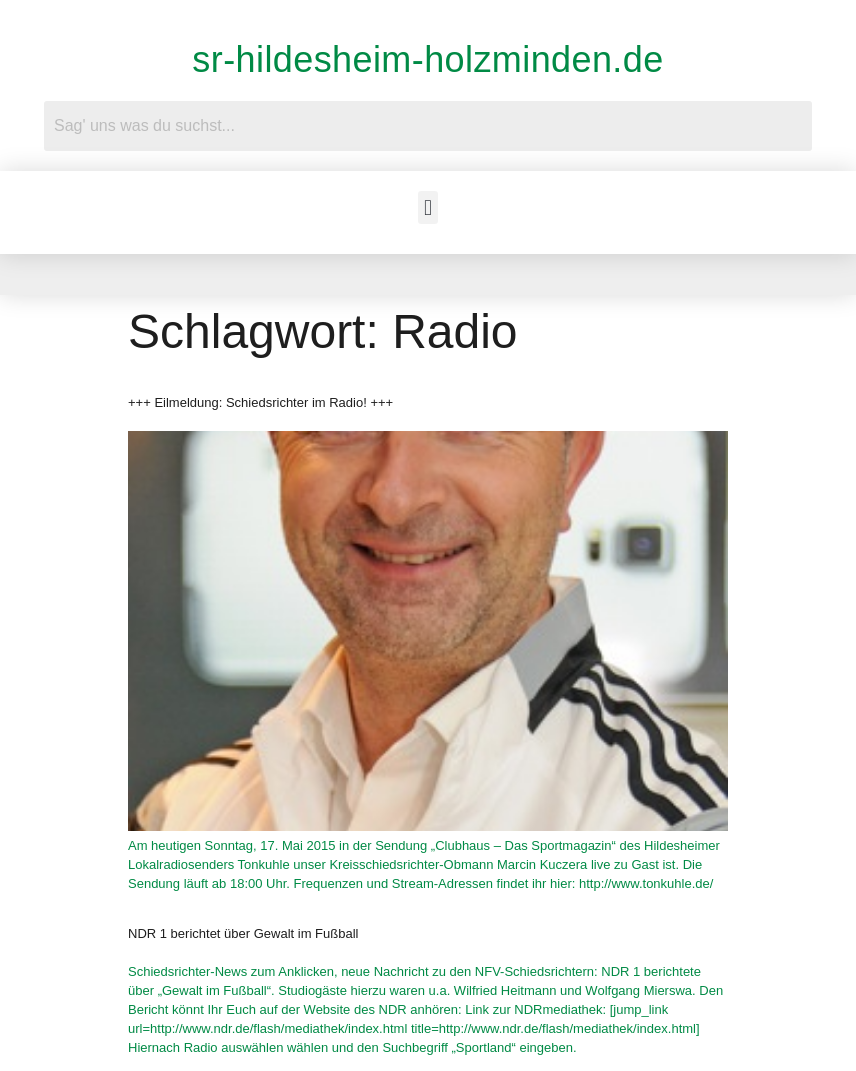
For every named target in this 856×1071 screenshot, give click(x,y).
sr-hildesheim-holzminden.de (427, 59)
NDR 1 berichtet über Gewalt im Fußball (243, 933)
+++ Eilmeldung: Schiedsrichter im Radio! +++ (260, 402)
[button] (427, 207)
